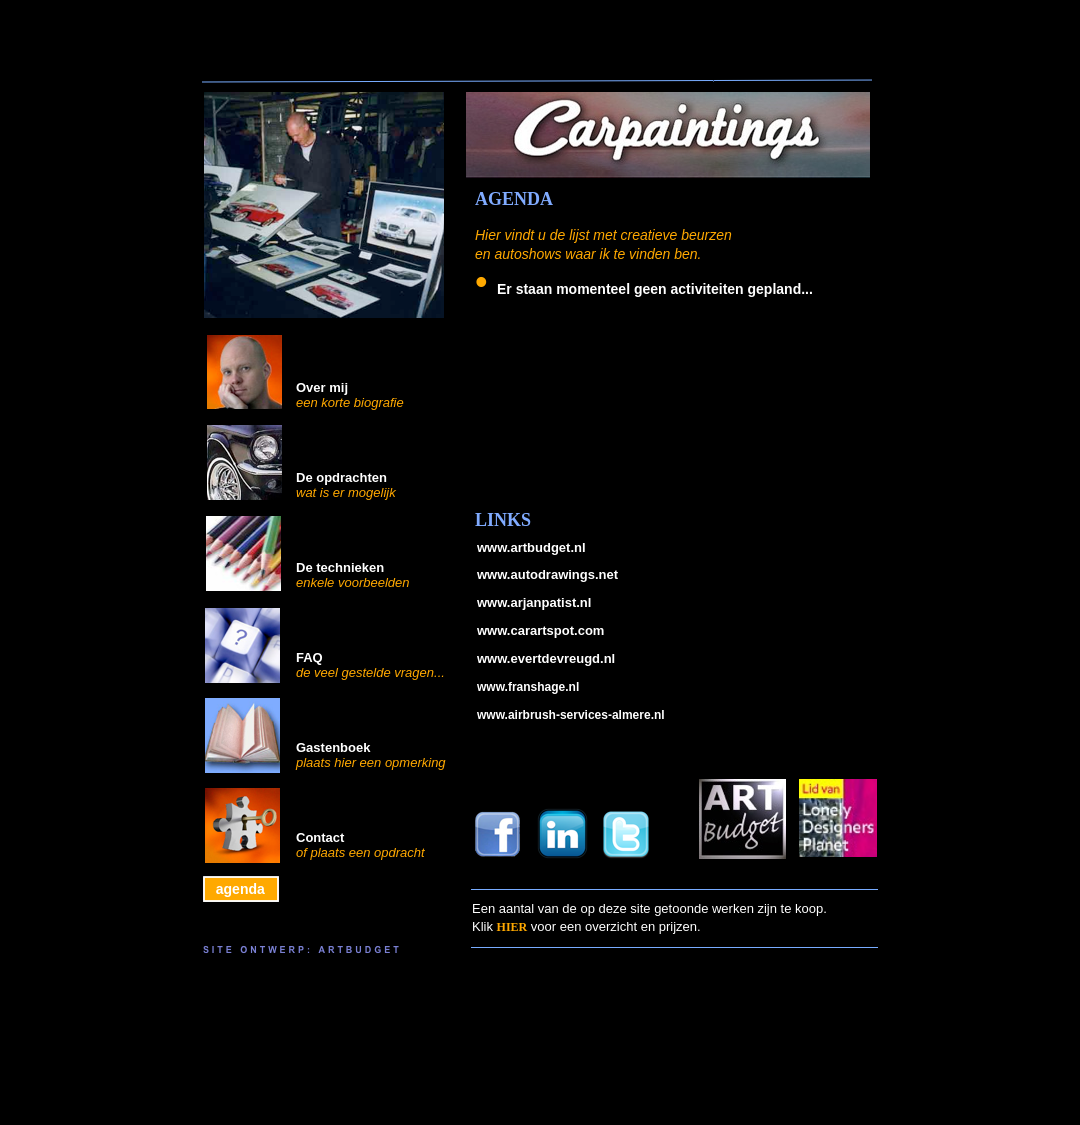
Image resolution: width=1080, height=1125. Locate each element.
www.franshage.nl (528, 687)
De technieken (340, 567)
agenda (236, 889)
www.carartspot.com (540, 630)
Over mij (322, 387)
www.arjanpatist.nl (534, 602)
